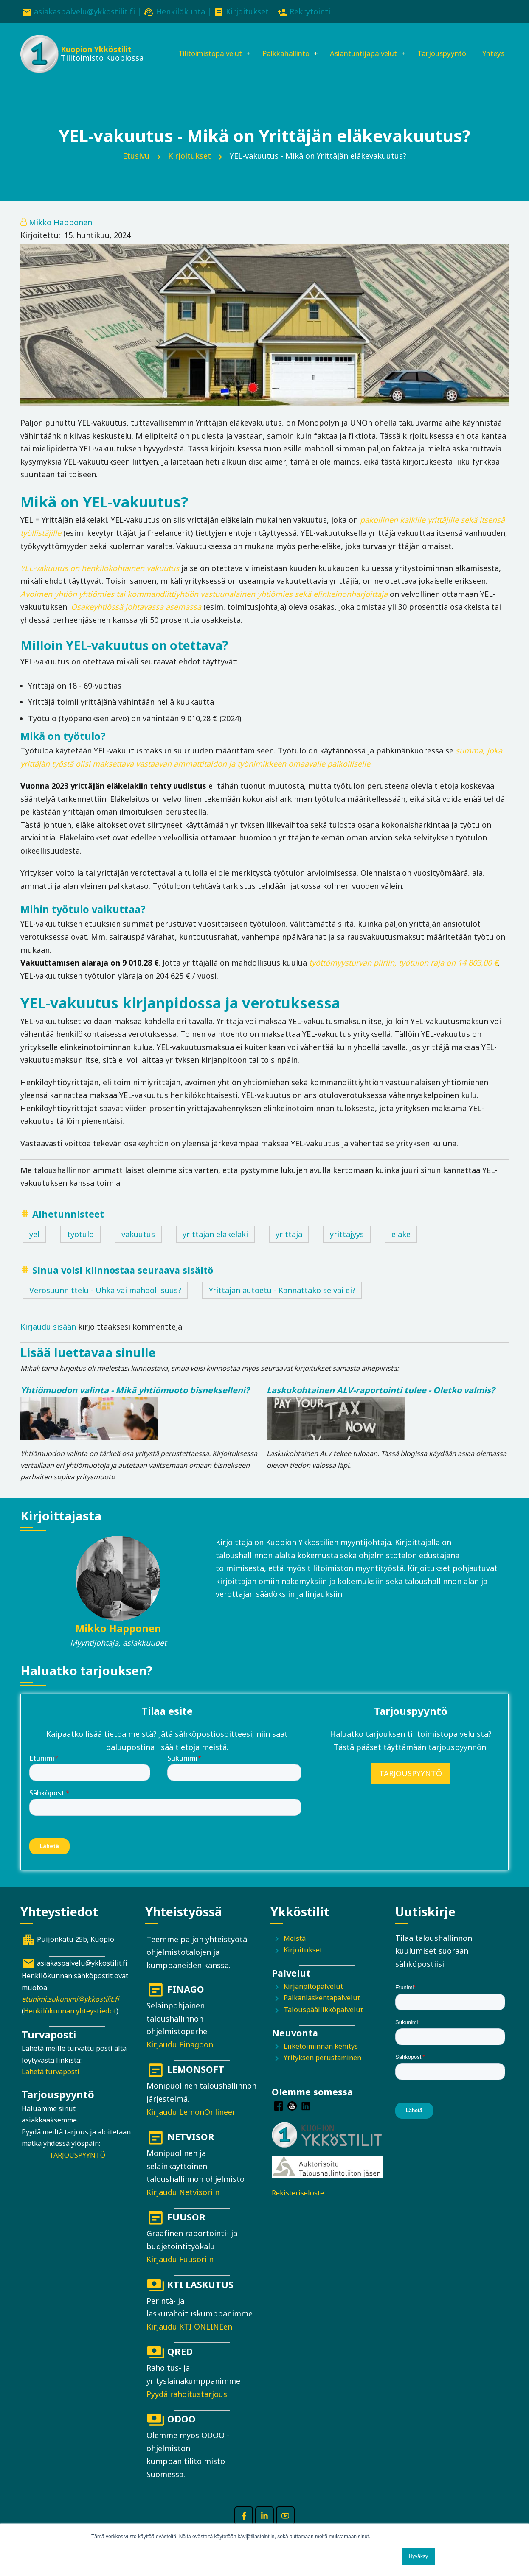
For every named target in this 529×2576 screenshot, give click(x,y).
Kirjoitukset (247, 11)
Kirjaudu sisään (48, 1339)
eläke (401, 1246)
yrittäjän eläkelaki (215, 1246)
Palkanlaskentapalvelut (322, 2010)
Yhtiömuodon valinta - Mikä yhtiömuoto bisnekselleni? (134, 1402)
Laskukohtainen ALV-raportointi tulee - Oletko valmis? (381, 1402)
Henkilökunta (180, 11)
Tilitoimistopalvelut (196, 45)
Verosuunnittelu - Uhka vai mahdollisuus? (105, 1302)
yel (34, 1246)
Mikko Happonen (60, 235)
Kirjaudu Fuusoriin (180, 2272)
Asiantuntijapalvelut (362, 45)
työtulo (80, 1246)
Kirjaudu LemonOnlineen (191, 2124)
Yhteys (172, 74)
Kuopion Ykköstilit (95, 51)
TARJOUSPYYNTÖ (410, 1786)
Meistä (295, 1950)
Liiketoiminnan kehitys (321, 2058)
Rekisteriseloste (298, 2205)
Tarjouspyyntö (446, 45)
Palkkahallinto (279, 45)
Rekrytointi (310, 11)
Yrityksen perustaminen (322, 2070)
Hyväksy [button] (418, 2556)
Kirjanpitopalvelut (313, 1998)
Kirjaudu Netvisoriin (182, 2204)
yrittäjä (289, 1246)
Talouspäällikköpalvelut (323, 2022)
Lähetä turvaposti (50, 2084)
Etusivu (136, 168)
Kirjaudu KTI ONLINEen (189, 2339)
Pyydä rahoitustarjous (186, 2406)
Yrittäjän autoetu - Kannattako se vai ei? (282, 1302)
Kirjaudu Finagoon (179, 2057)
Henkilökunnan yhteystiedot (70, 2023)
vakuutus (138, 1246)
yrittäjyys (347, 1246)
